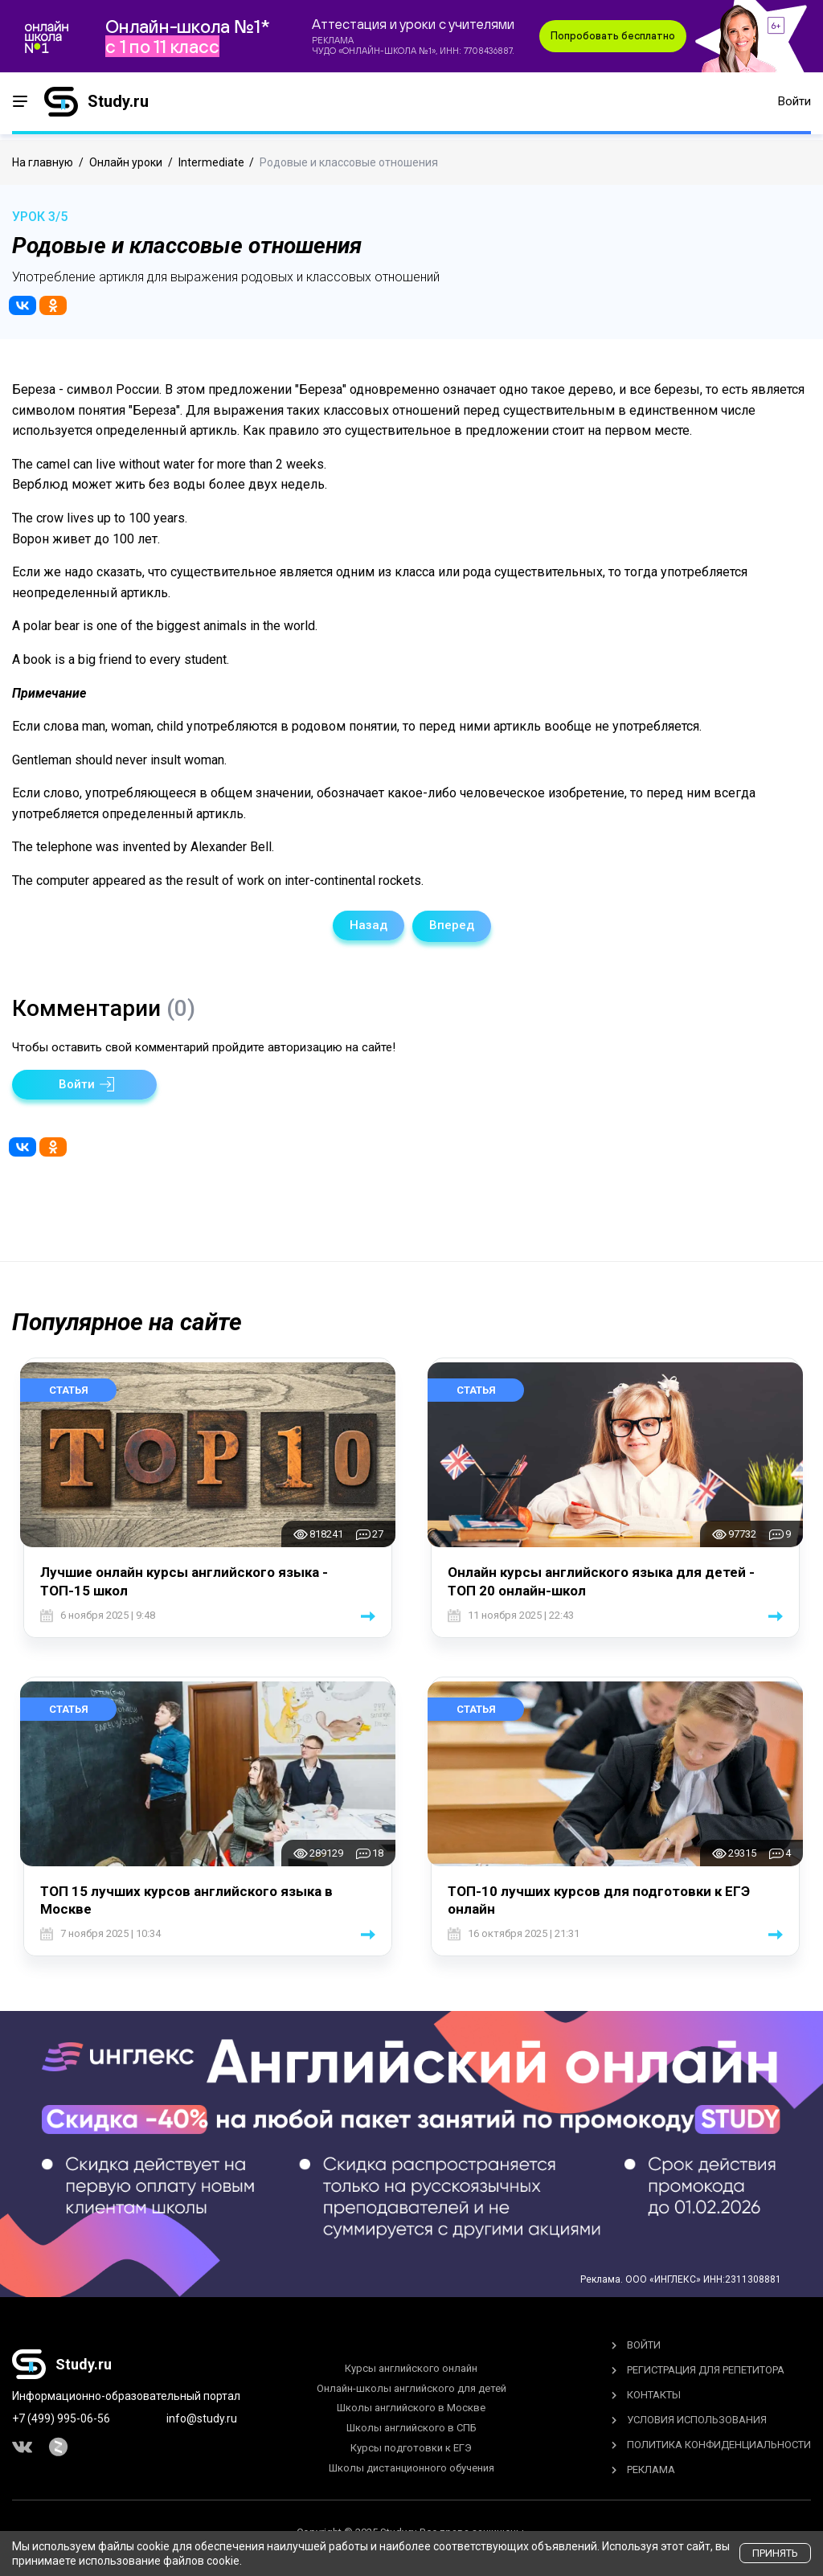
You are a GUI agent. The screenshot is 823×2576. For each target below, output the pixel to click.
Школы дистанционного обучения (411, 2465)
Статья (68, 1388)
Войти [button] (794, 104)
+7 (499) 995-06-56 (61, 2416)
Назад (368, 925)
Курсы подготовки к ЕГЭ (411, 2445)
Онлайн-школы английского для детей (411, 2386)
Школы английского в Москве (411, 2406)
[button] (84, 1082)
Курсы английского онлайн (411, 2366)
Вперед (451, 925)
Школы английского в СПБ (411, 2426)
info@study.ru (201, 2416)
